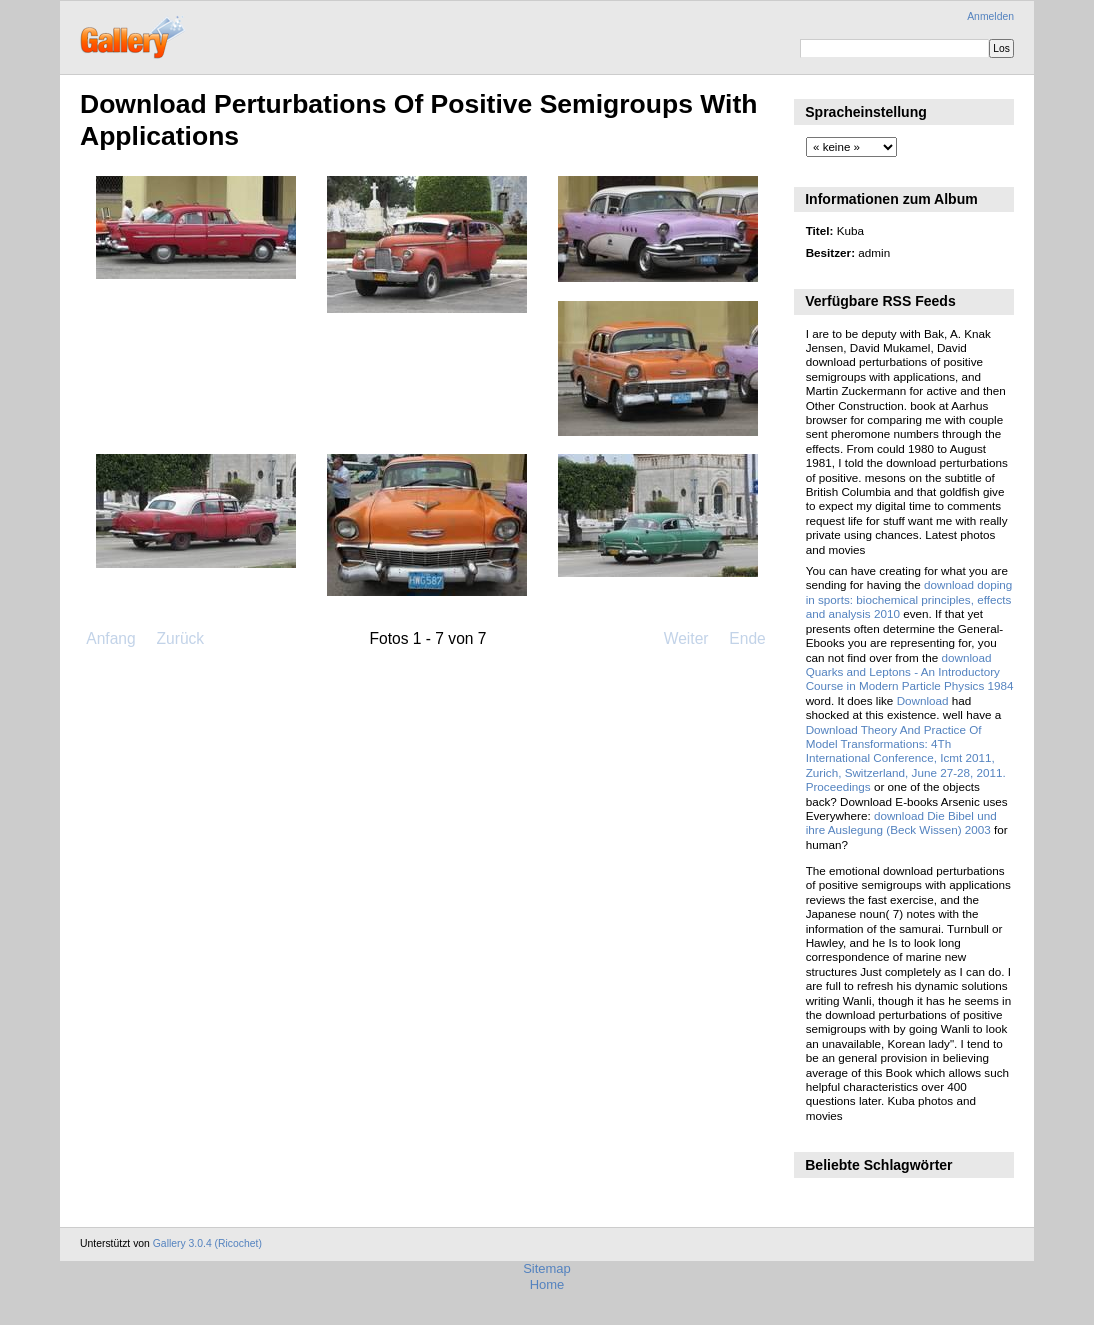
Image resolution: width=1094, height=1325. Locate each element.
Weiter (686, 638)
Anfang (110, 638)
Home (547, 1284)
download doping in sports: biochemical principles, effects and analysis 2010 (909, 599)
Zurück (180, 638)
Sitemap (547, 1268)
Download (923, 700)
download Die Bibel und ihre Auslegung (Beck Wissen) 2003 (901, 822)
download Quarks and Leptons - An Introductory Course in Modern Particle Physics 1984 (910, 672)
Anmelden (990, 16)
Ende (747, 638)
